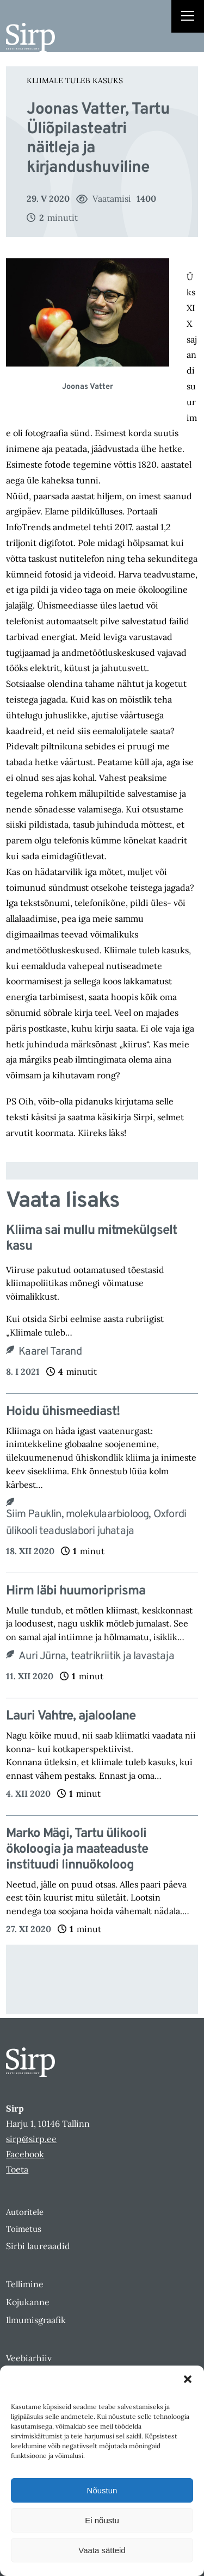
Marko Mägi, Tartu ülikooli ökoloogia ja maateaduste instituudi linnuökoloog (77, 1849)
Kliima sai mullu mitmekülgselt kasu (91, 1239)
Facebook (25, 2154)
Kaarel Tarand (50, 1352)
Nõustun (102, 2490)
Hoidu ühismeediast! (63, 1412)
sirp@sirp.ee (31, 2138)
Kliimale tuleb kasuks (75, 80)
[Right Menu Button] (187, 17)
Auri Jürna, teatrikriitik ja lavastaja (96, 1656)
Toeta (17, 2169)
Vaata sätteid (101, 2550)
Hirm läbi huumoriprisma (75, 1591)
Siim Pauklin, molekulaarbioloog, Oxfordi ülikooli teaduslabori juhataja (96, 1522)
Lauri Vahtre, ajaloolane (72, 1716)
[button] (187, 2379)
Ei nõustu (102, 2520)
